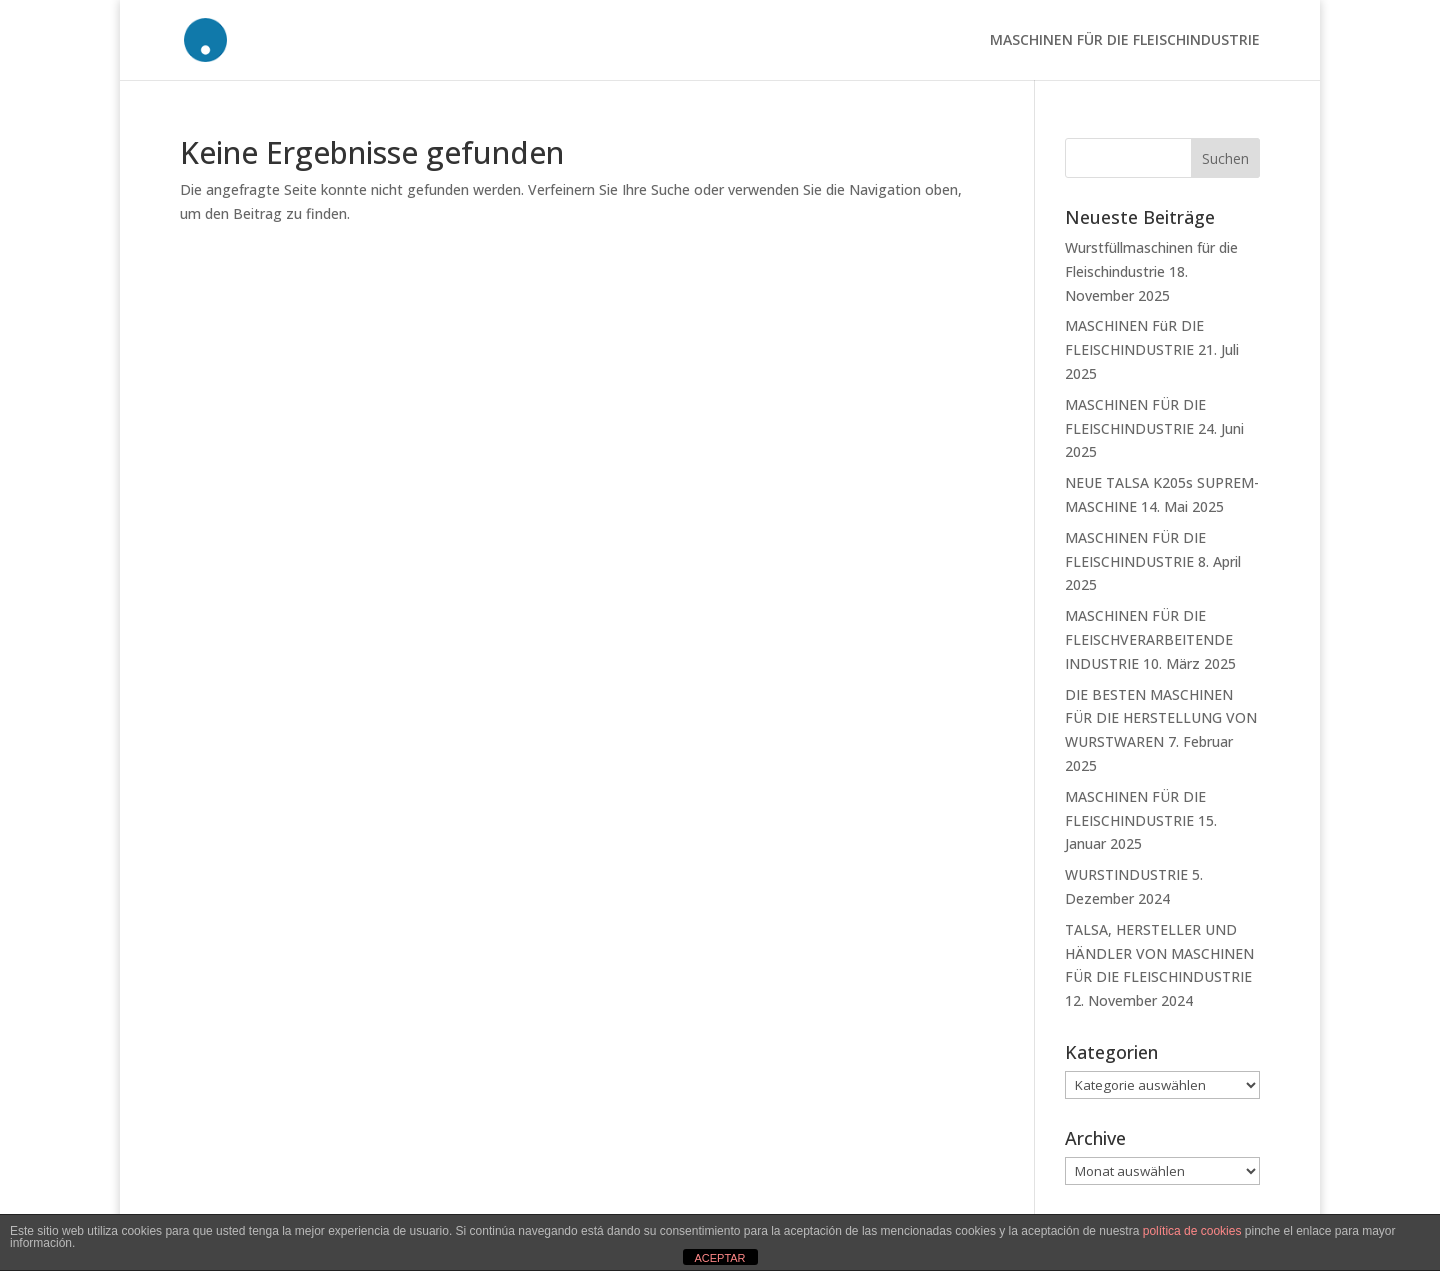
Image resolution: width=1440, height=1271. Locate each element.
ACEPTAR (719, 1258)
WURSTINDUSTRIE (1126, 874)
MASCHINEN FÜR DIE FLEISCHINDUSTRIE (1125, 41)
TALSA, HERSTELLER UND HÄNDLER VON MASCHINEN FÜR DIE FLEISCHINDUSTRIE (1159, 953)
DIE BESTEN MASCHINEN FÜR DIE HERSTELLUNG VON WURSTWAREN (1161, 718)
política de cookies (1192, 1231)
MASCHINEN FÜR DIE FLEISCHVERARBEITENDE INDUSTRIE (1149, 639)
